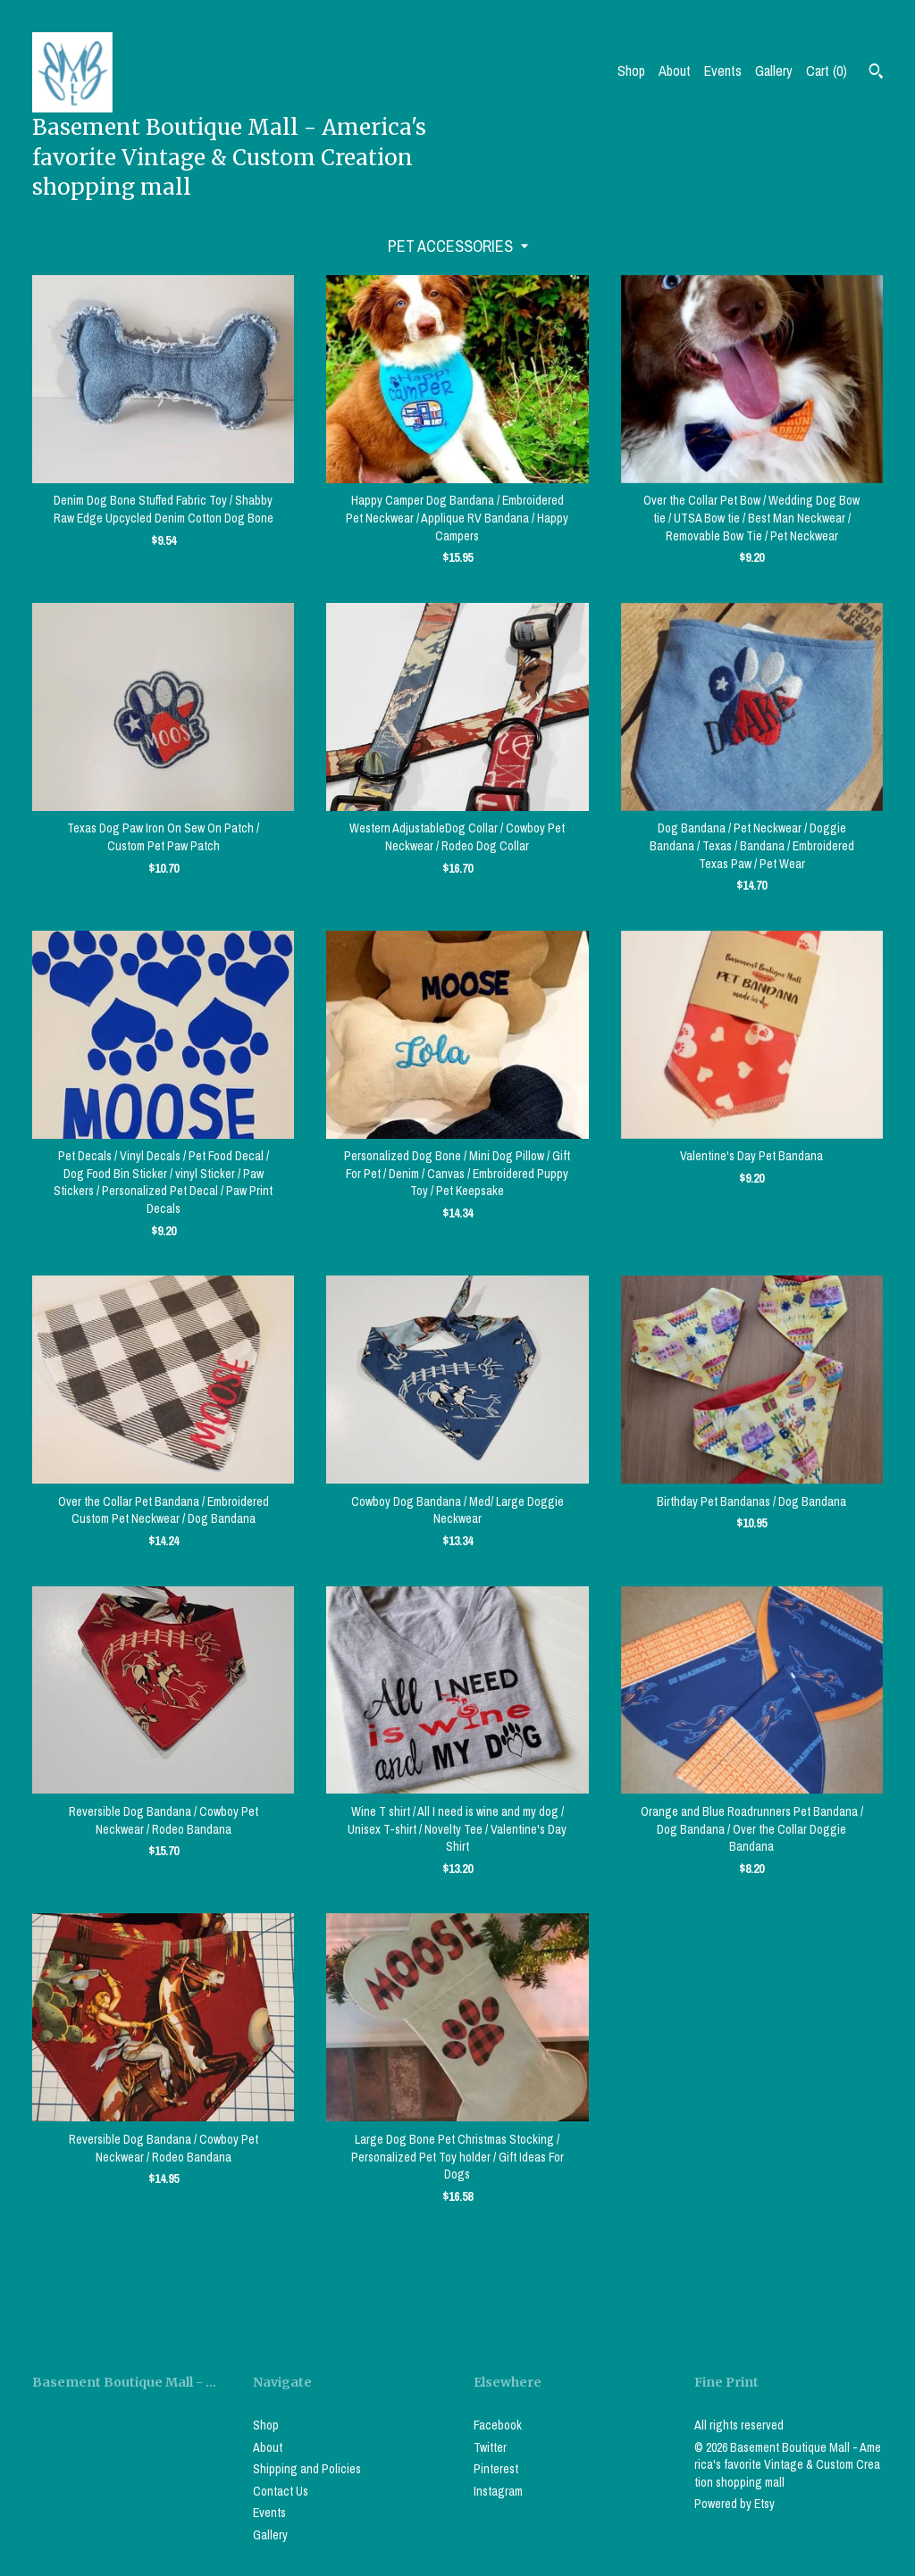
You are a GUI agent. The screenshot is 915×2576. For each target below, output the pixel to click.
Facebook (498, 2425)
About (675, 70)
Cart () (826, 70)
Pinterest (496, 2469)
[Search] (876, 73)
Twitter (490, 2447)
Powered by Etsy (734, 2504)
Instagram (498, 2491)
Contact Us (280, 2491)
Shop (631, 70)
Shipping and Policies (307, 2469)
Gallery (774, 70)
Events (723, 70)
